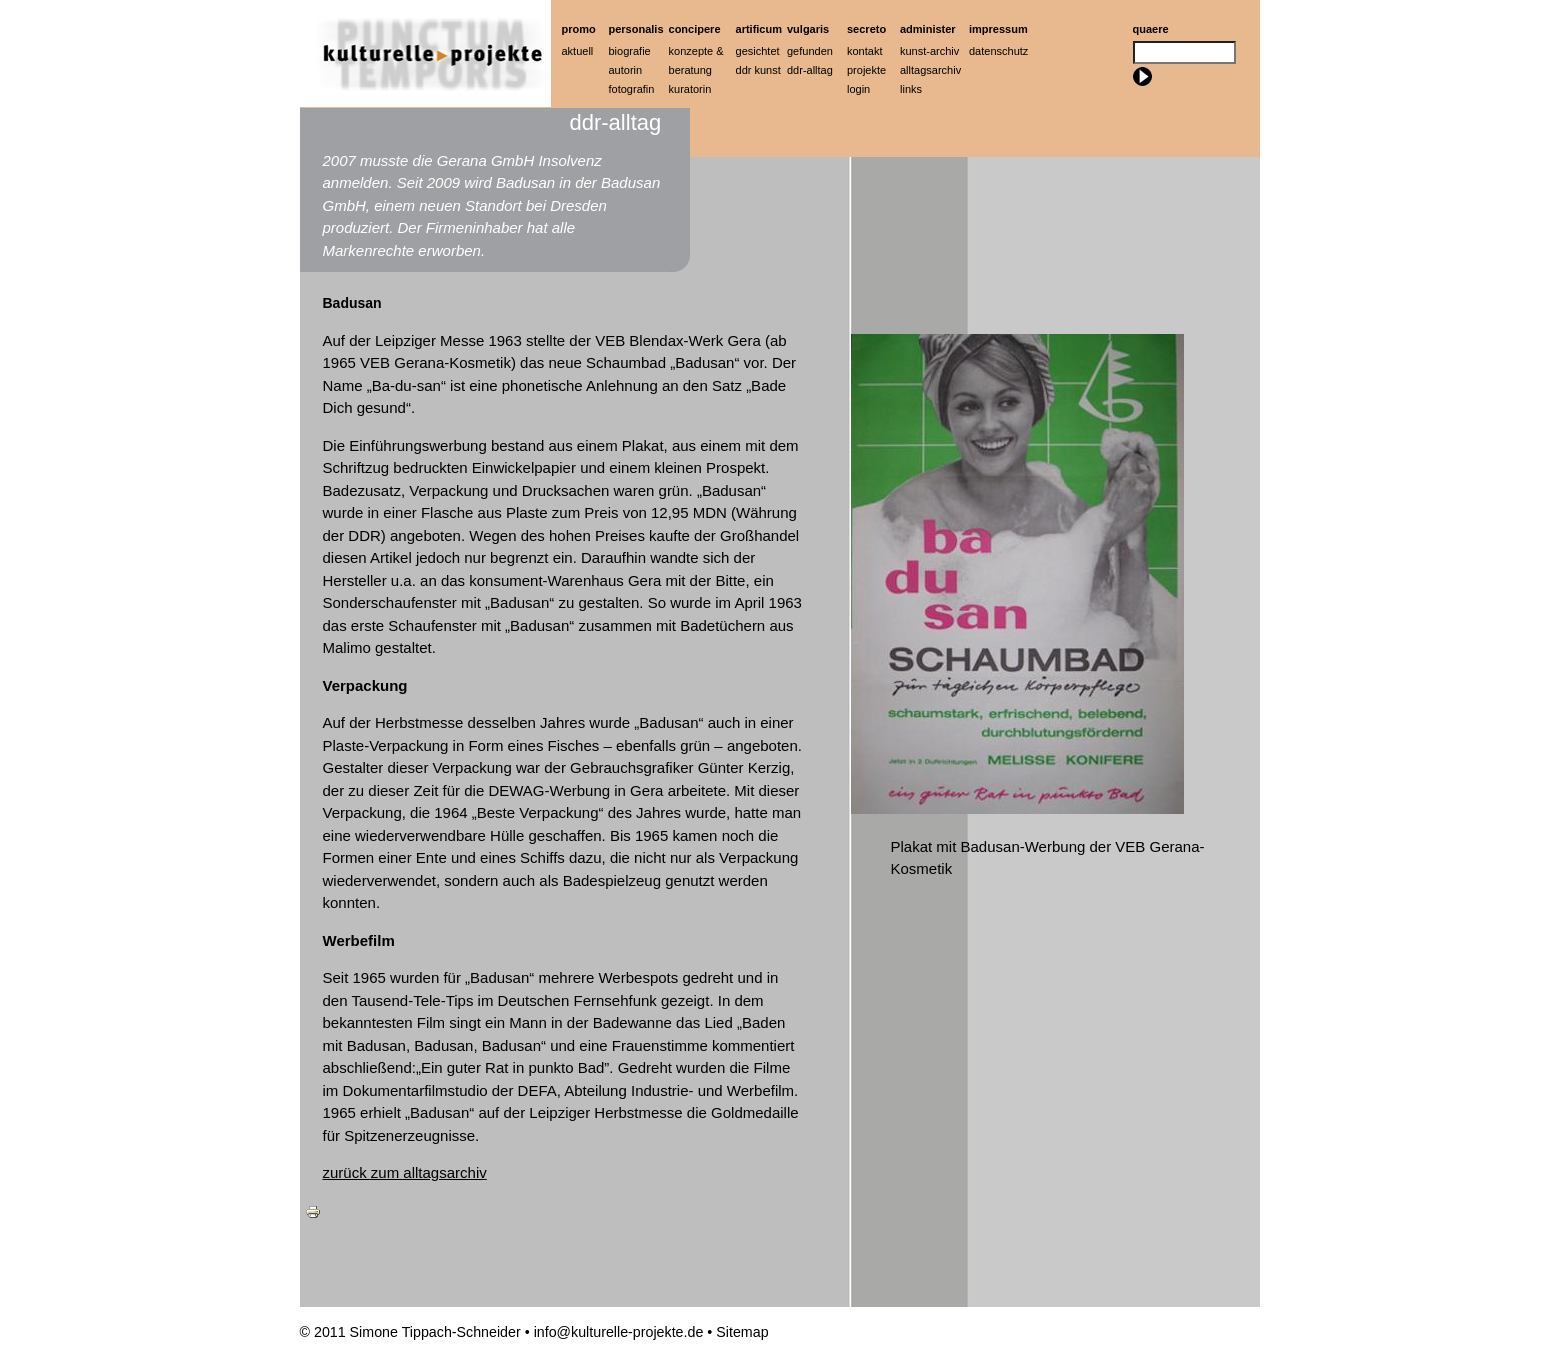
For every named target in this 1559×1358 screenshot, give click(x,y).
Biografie (630, 51)
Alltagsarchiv (930, 70)
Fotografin (632, 89)
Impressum (998, 29)
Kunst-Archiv (929, 51)
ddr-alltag (810, 70)
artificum (759, 29)
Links (911, 89)
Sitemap (742, 1332)
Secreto (866, 29)
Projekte (866, 70)
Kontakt (864, 51)
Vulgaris (808, 29)
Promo (579, 29)
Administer (928, 29)
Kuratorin (690, 89)
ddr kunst (758, 70)
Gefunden (810, 51)
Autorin (626, 70)
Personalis (636, 29)
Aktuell (578, 51)
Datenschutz (998, 51)
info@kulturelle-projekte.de (619, 1332)
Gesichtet (758, 51)
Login (858, 89)
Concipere (695, 29)
